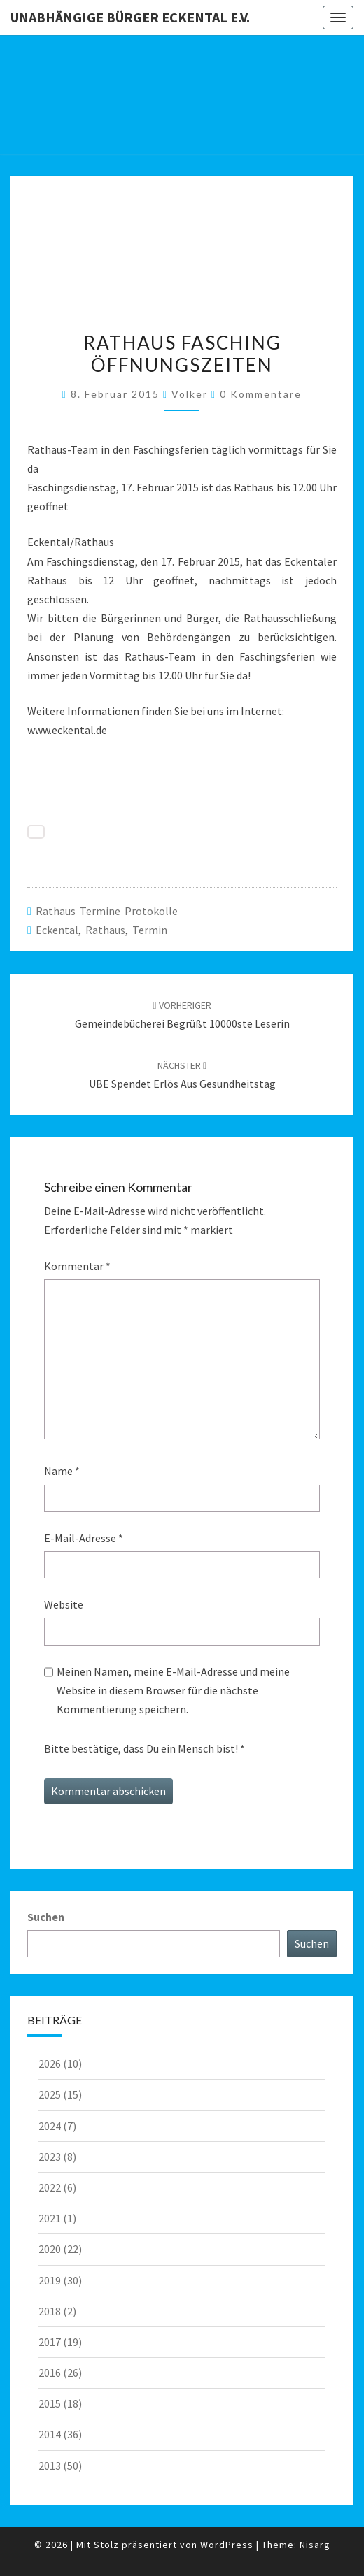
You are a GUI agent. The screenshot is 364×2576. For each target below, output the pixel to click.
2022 (49, 2187)
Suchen (45, 1917)
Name (62, 1471)
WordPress (226, 2544)
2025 (49, 2094)
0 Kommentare (261, 394)
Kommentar (77, 1266)
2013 (49, 2466)
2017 (49, 2342)
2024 (49, 2126)
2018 (49, 2311)
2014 (49, 2434)
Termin (149, 930)
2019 (49, 2280)
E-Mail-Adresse (83, 1538)
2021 (49, 2218)
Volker (190, 394)
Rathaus (105, 930)
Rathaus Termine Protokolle (107, 911)
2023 (49, 2157)
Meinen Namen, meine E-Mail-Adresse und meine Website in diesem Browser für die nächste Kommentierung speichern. (173, 1690)
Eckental (57, 930)
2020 (49, 2249)
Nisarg (315, 2544)
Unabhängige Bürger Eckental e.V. (130, 17)
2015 (49, 2403)
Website (63, 1604)
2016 (49, 2373)
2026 (49, 2064)
